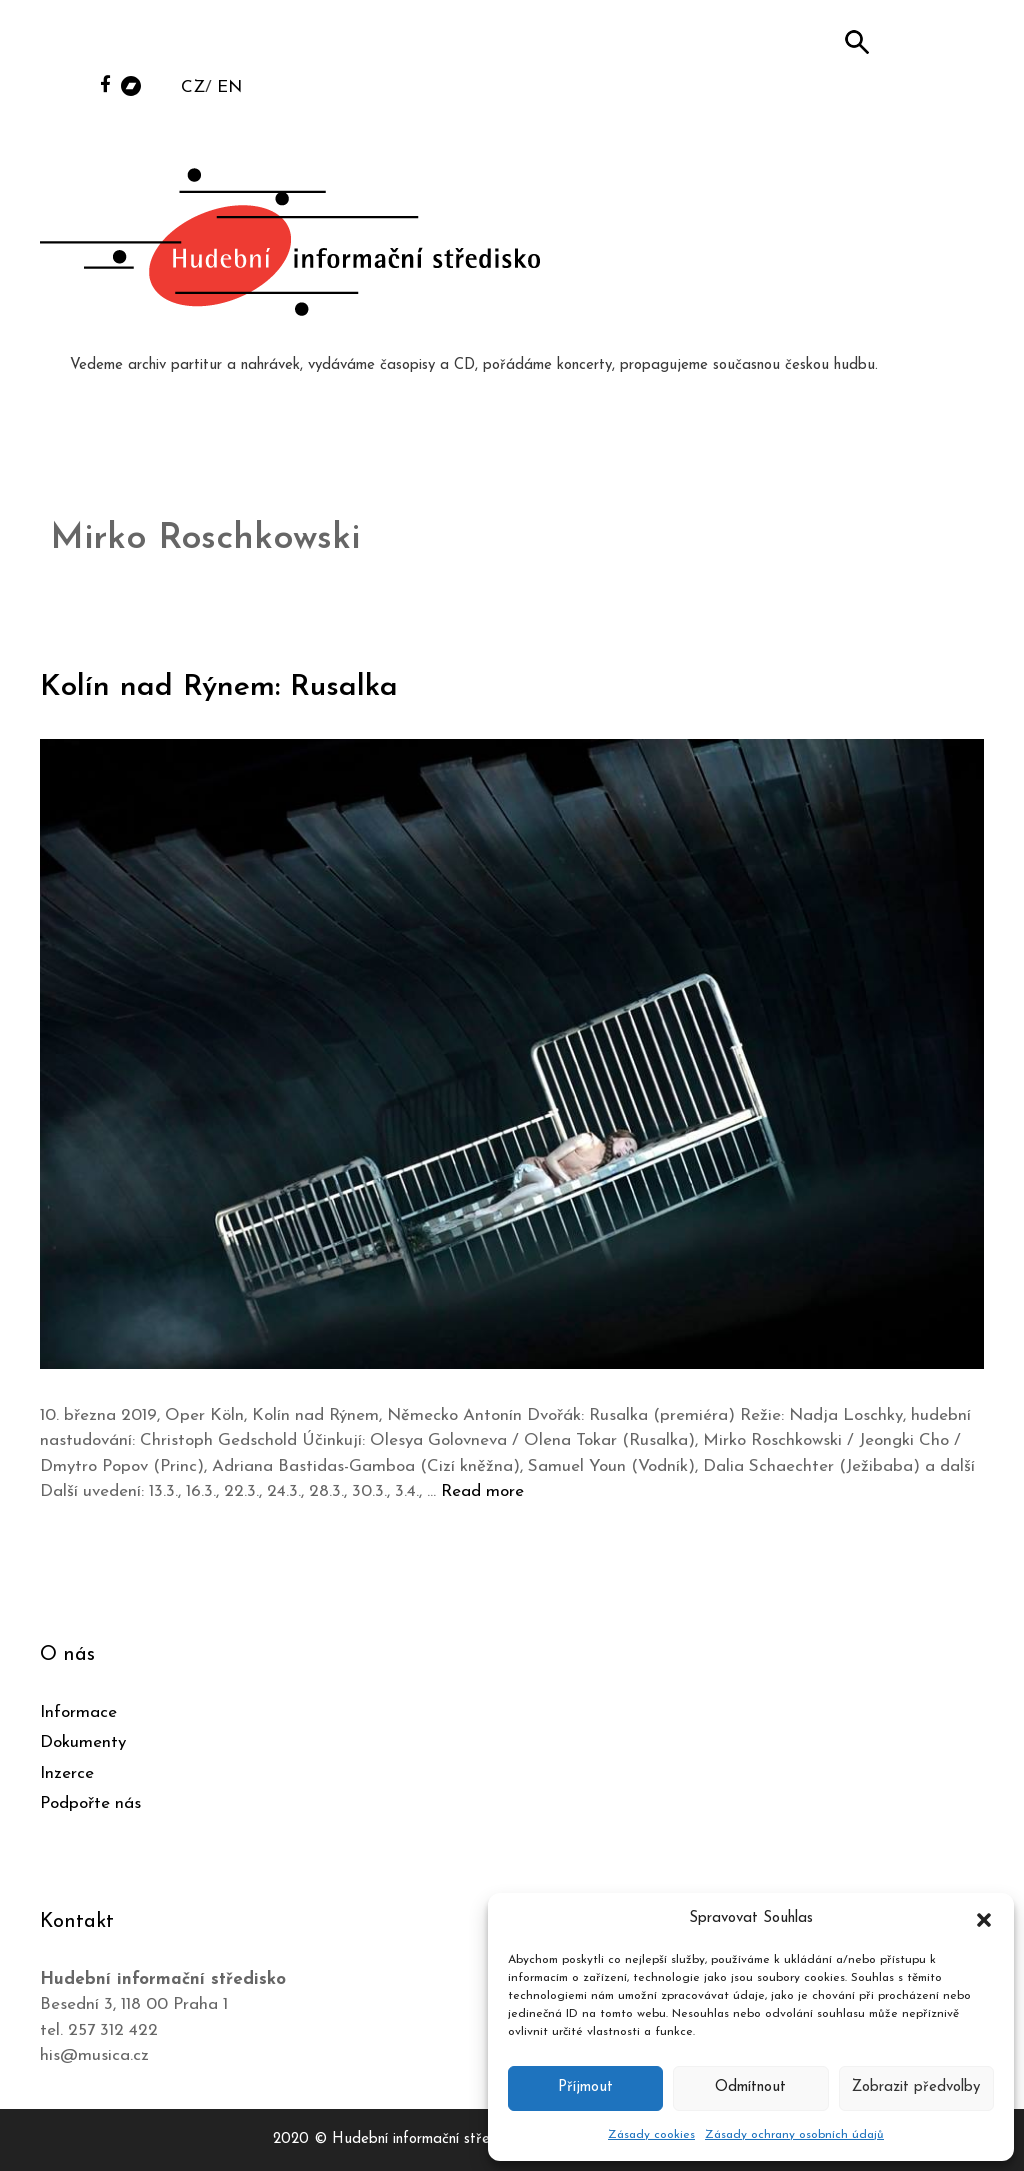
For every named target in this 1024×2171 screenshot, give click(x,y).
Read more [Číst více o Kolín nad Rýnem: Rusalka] (482, 1491)
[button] (984, 1919)
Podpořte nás (90, 1803)
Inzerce (67, 1773)
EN (229, 87)
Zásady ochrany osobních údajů (794, 2135)
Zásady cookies (651, 2135)
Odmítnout (750, 2087)
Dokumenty (83, 1742)
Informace (78, 1712)
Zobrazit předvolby (916, 2087)
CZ (193, 87)
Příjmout (585, 2087)
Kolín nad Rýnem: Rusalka (219, 687)
